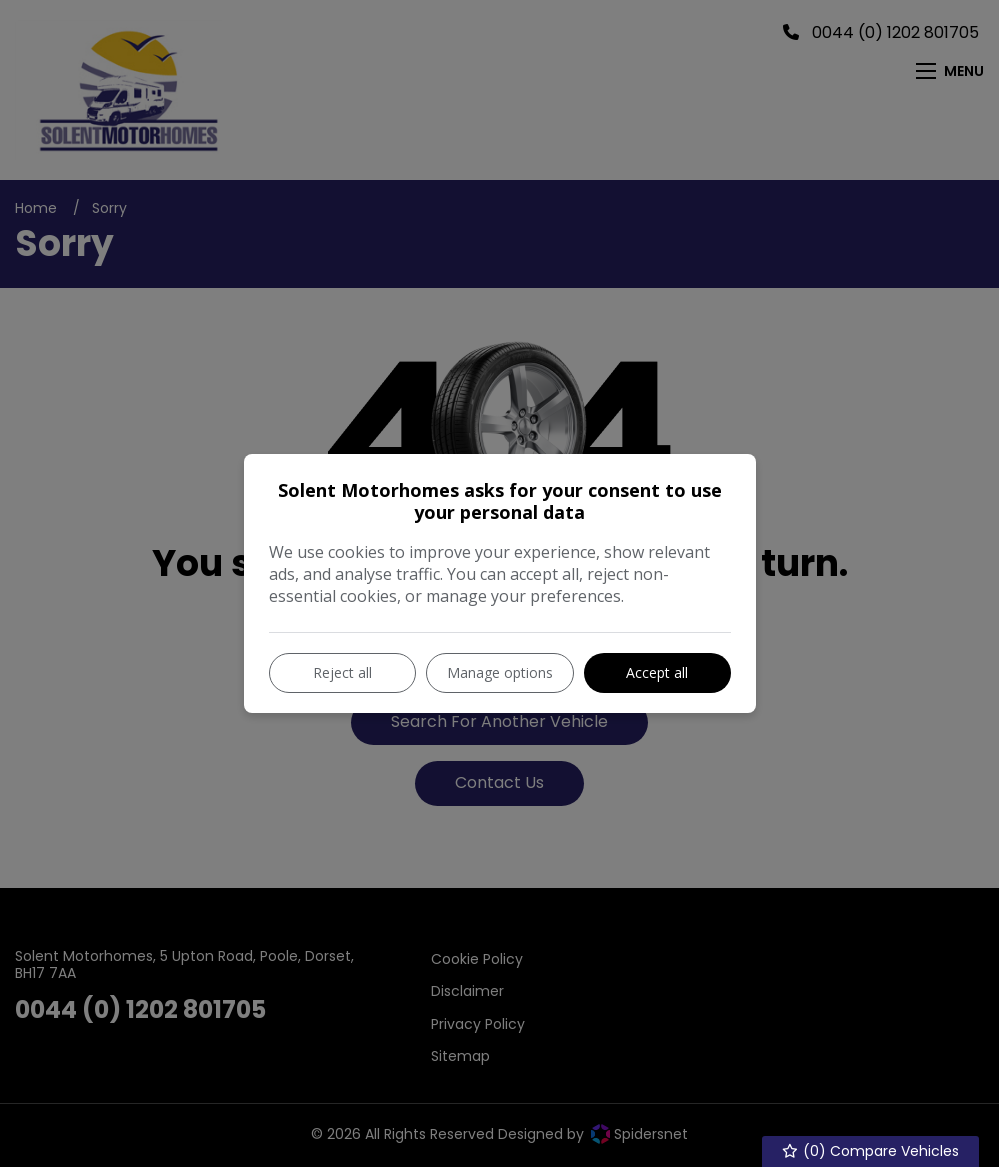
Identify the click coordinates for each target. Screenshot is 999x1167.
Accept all (657, 672)
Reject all (342, 672)
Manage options (500, 672)
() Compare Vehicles (871, 1151)
